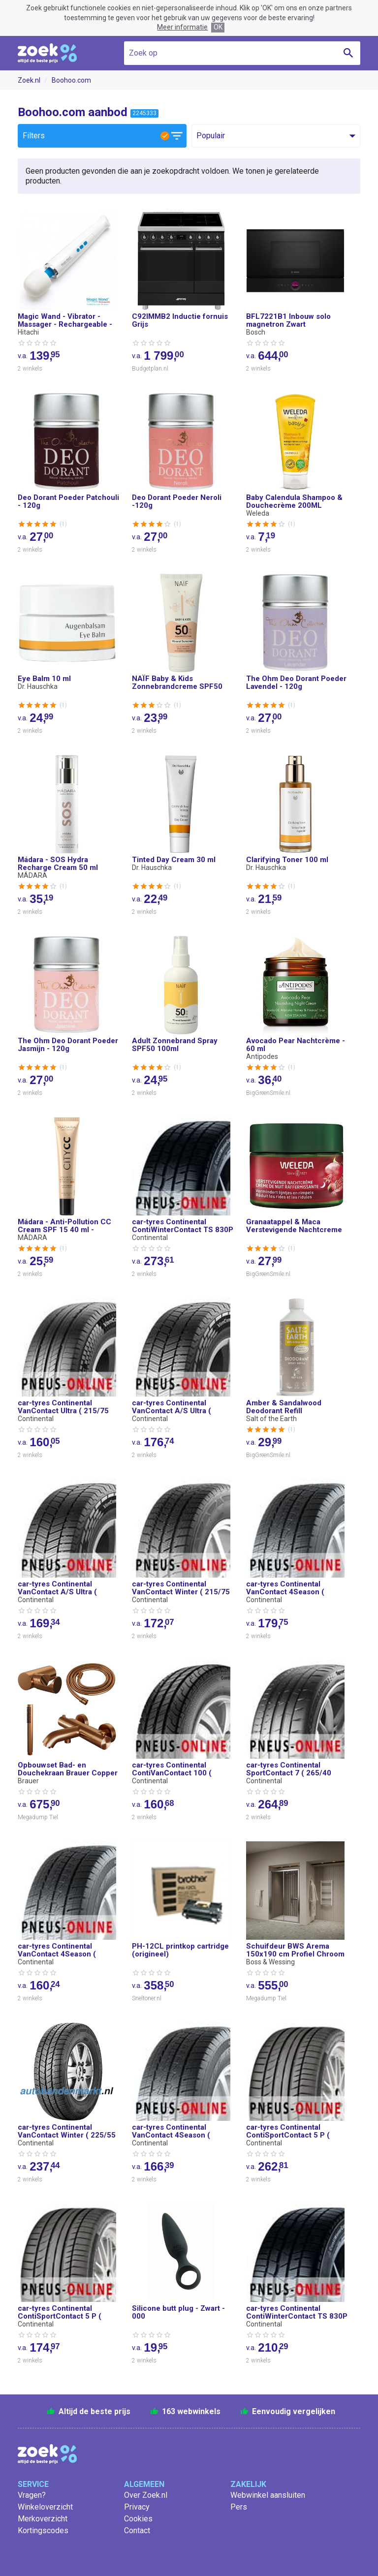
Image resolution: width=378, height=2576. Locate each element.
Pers (238, 2507)
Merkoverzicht (42, 2518)
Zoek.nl (29, 80)
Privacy (137, 2507)
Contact (137, 2530)
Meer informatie (182, 27)
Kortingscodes (43, 2530)
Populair (210, 135)
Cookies (138, 2518)
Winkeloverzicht (45, 2507)
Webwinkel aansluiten (267, 2495)
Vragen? (32, 2495)
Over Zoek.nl (145, 2495)
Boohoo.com (71, 80)
